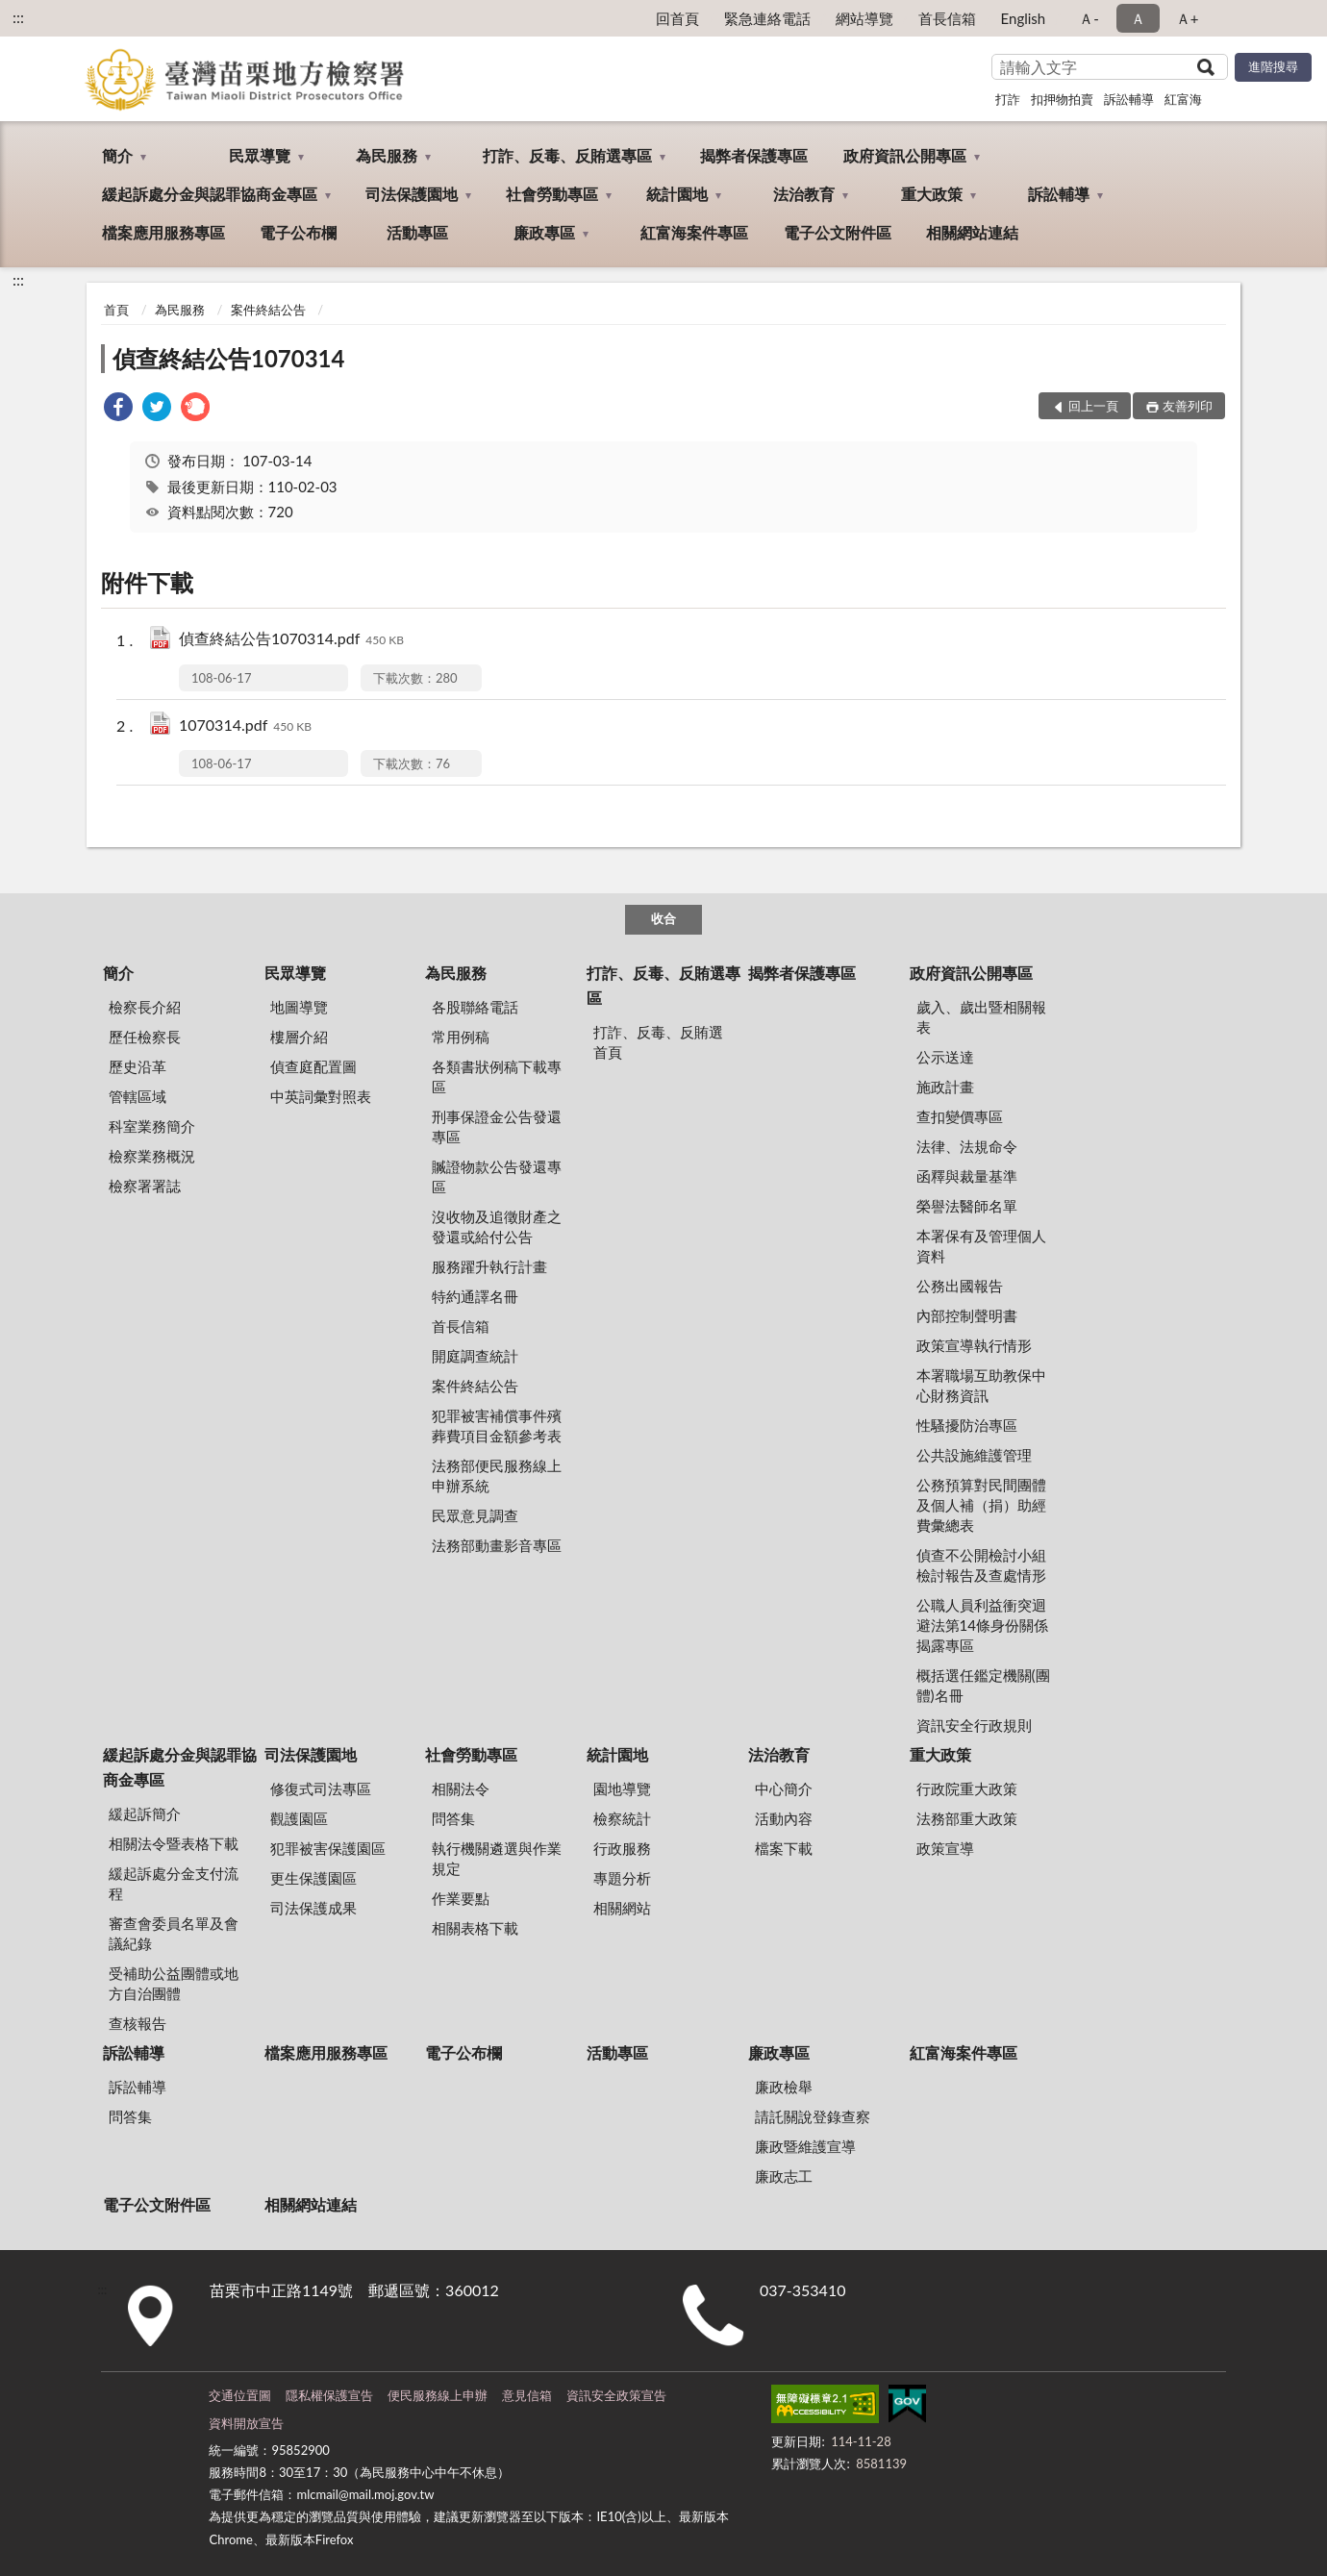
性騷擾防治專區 (966, 1425)
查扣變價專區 (959, 1116)
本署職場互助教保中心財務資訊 (981, 1385)
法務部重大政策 (966, 1818)
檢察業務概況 (152, 1155)
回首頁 (677, 18)
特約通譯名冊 (475, 1296)
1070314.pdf (245, 726)
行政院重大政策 (966, 1788)
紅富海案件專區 (694, 232)
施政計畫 (945, 1086)
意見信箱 (527, 2395)
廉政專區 (544, 232)
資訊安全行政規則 (974, 1725)
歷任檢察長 (145, 1036)
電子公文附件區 (837, 232)
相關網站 (622, 1907)
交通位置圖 (240, 2395)
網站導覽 (864, 18)
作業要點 (460, 1898)
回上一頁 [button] (1093, 405)
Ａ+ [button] (1187, 18)
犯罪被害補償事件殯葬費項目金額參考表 (497, 1425)
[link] (118, 409)
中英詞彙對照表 (320, 1096)
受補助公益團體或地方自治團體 (173, 1983)
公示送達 (945, 1056)
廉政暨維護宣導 (805, 2146)
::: (18, 17)
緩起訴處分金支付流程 (173, 1883)
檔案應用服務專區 (163, 232)
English (1023, 18)
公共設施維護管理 (974, 1454)
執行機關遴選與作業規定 (497, 1858)
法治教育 (804, 194)
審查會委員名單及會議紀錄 (173, 1933)
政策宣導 (945, 1848)
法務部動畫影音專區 (497, 1545)
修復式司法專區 (320, 1788)
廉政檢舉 (784, 2086)
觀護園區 (299, 1818)
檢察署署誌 (145, 1185)
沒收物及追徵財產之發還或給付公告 (497, 1226)
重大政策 (932, 194)
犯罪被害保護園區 (328, 1848)
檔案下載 (784, 1848)
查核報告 (137, 2023)
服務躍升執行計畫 (489, 1266)
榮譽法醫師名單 (966, 1205)
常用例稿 (460, 1036)
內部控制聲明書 (966, 1315)
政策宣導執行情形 (974, 1345)
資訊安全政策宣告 (616, 2395)
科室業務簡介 (152, 1126)
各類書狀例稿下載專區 (497, 1076)
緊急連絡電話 (767, 18)
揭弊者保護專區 (754, 155)
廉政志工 (784, 2176)
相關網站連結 (972, 232)
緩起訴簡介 (145, 1813)
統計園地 (677, 194)
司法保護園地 (411, 194)
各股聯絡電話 (475, 1006)
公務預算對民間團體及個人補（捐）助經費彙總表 (981, 1505)
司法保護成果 (313, 1907)
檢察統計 (622, 1818)
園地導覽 (622, 1788)
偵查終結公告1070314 (228, 358)
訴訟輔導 (1129, 99)
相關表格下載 (475, 1928)
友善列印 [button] (1188, 405)
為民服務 (386, 155)
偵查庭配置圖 (313, 1066)
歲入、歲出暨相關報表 (981, 1017)
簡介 (117, 155)
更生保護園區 (313, 1878)
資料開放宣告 (246, 2423)
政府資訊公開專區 (904, 155)
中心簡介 (784, 1788)
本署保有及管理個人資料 (981, 1245)
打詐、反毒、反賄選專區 (567, 155)
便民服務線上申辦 (438, 2395)
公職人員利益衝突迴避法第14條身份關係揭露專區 (982, 1625)
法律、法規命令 (966, 1146)
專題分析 (622, 1878)
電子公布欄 (298, 232)
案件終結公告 (268, 309)
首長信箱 (947, 18)
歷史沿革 (137, 1066)
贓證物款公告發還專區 (497, 1176)
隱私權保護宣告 (329, 2395)
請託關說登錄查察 (812, 2116)
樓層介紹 (299, 1036)
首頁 (116, 309)
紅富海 (1183, 99)
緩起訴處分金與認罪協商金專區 (209, 194)
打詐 (1007, 99)
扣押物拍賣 (1062, 99)
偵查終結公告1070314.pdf (291, 640)
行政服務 (622, 1848)
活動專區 (417, 232)
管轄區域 (137, 1096)
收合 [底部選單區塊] (663, 918)
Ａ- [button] (1089, 18)
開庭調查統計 (475, 1355)
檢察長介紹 (145, 1006)
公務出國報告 (959, 1285)
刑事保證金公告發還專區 (497, 1126)
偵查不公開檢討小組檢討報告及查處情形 (981, 1565)
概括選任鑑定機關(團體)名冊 (983, 1685)
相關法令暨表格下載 (173, 1843)
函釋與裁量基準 (966, 1176)
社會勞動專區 (552, 194)
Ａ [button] (1138, 18)
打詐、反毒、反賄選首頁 (658, 1042)
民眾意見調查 (475, 1515)
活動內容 (784, 1818)
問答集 (453, 1818)
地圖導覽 (299, 1006)
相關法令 (460, 1788)
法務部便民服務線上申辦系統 (497, 1475)
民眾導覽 (259, 155)
